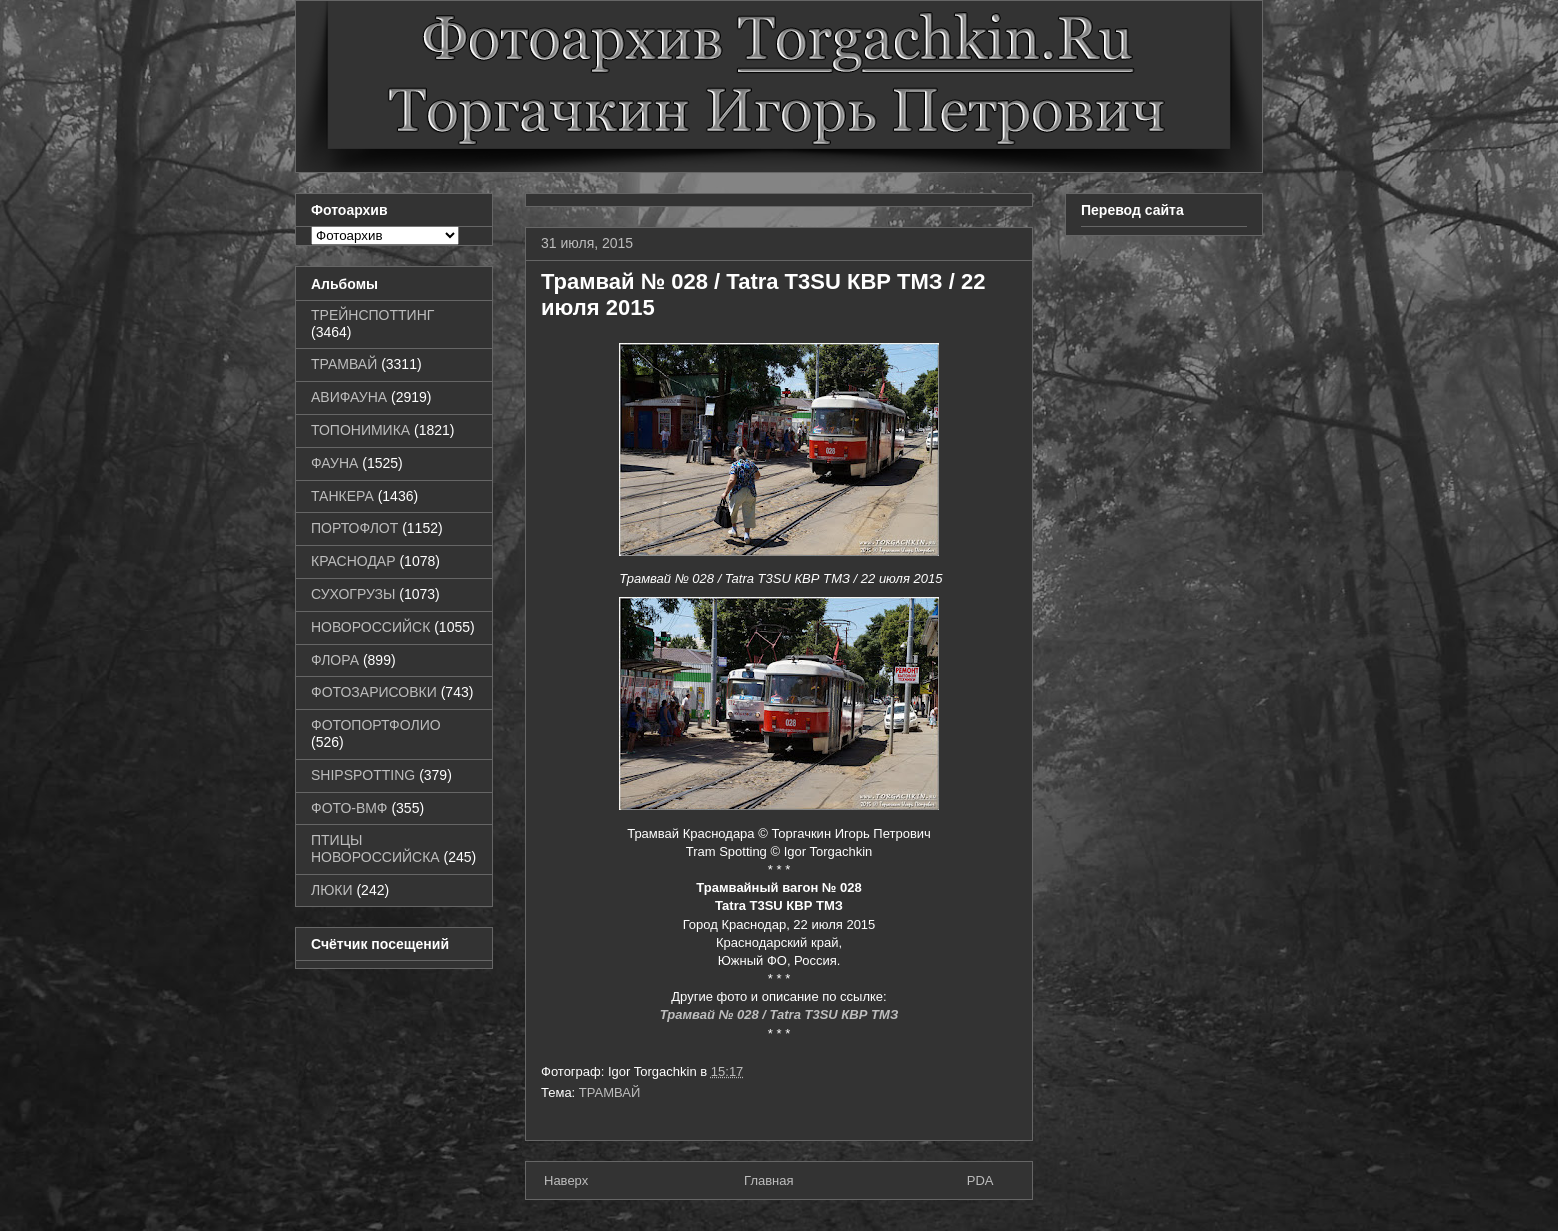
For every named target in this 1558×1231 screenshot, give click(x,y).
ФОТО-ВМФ (349, 808)
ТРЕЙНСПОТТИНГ (372, 315)
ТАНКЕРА (342, 496)
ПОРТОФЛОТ (354, 528)
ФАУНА (334, 463)
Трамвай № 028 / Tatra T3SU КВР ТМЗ (779, 1014)
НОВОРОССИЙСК (370, 627)
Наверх (566, 1180)
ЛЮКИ (332, 890)
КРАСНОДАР (353, 561)
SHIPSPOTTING (363, 775)
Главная (768, 1180)
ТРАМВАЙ (610, 1092)
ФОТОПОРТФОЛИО (376, 725)
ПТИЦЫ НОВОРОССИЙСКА (375, 848)
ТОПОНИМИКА (360, 430)
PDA (980, 1180)
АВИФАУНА (349, 397)
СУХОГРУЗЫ (353, 594)
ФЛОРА (335, 660)
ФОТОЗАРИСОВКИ (374, 692)
